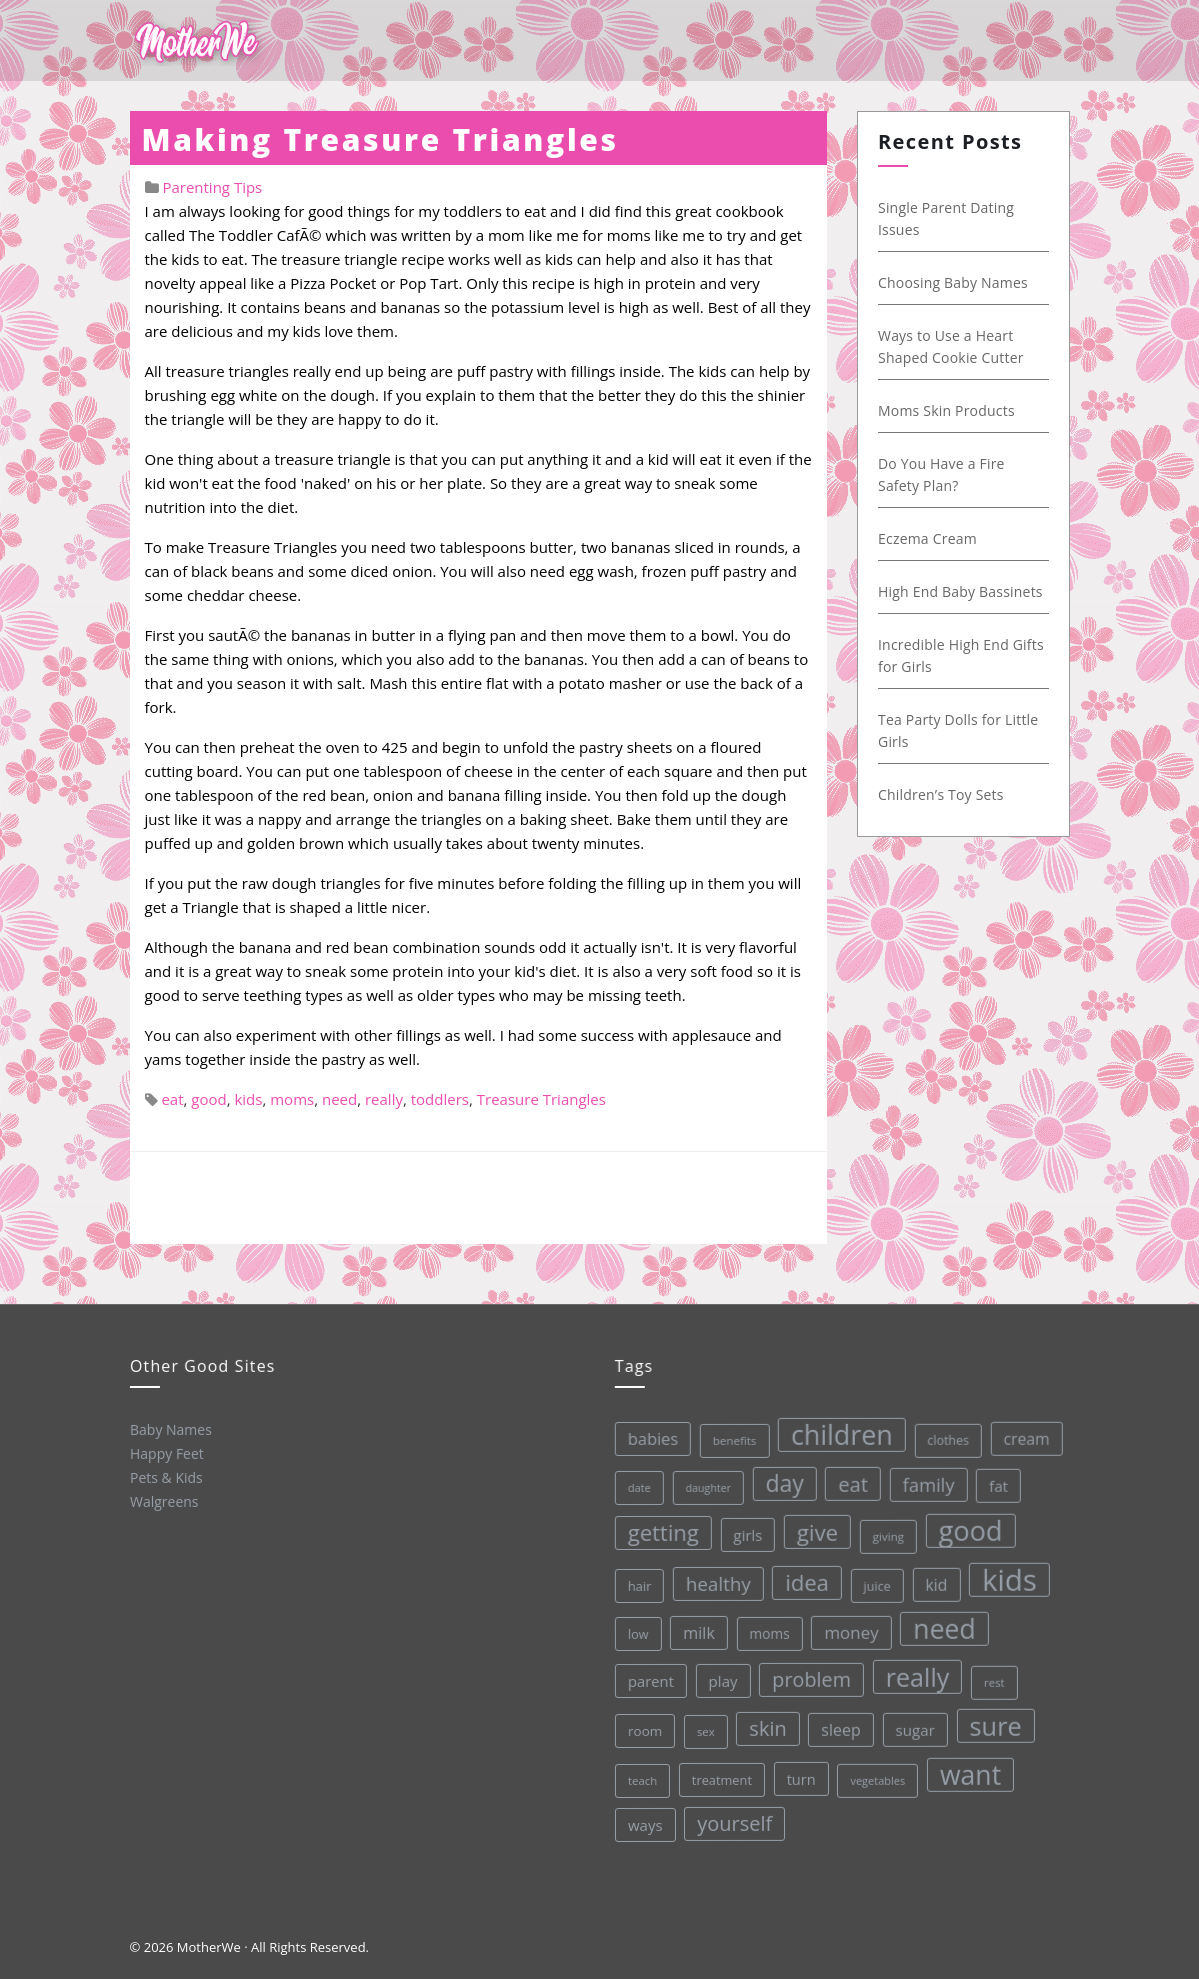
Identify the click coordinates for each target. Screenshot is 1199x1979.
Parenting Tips (212, 187)
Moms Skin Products (947, 410)
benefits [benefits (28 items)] (726, 1438)
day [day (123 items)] (777, 1480)
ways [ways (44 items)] (644, 1824)
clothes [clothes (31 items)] (940, 1434)
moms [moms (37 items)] (765, 1630)
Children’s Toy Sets (942, 794)
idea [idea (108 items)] (801, 1579)
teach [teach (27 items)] (640, 1780)
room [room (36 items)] (642, 1730)
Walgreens (163, 1500)
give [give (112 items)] (811, 1528)
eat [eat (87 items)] (845, 1479)
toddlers (440, 1099)
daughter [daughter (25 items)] (701, 1486)
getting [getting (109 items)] (656, 1531)
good (208, 1099)
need (339, 1099)
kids (248, 1099)
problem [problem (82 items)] (807, 1675)
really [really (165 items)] (913, 1670)
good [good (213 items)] (963, 1524)
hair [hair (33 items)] (634, 1585)
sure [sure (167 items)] (992, 1718)
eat (172, 1099)
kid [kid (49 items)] (930, 1578)
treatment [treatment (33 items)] (720, 1777)
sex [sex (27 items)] (703, 1729)
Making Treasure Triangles (380, 139)
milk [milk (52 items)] (694, 1631)
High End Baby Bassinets (961, 591)
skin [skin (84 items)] (765, 1725)
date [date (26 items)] (631, 1486)
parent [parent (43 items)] (647, 1680)
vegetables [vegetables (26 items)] (875, 1775)
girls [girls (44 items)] (741, 1532)
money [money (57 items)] (846, 1628)
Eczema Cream (928, 538)
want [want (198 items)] (968, 1768)
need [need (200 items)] (939, 1623)
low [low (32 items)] (633, 1633)
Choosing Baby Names (954, 282)
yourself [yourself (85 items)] (734, 1821)
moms (292, 1099)
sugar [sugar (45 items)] (912, 1724)
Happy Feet (165, 1452)
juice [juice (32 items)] (872, 1580)
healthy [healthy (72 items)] (712, 1581)
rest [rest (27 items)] (990, 1674)
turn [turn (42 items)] (798, 1775)
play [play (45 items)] (718, 1678)
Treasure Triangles (541, 1099)
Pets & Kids (164, 1476)
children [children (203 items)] (833, 1430)
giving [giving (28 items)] (882, 1531)
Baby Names (169, 1428)
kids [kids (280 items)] (1003, 1572)
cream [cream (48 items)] (1018, 1430)
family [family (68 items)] (921, 1478)
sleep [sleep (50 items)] (838, 1725)
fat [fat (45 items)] (990, 1478)
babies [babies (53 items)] (644, 1438)
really (384, 1099)
